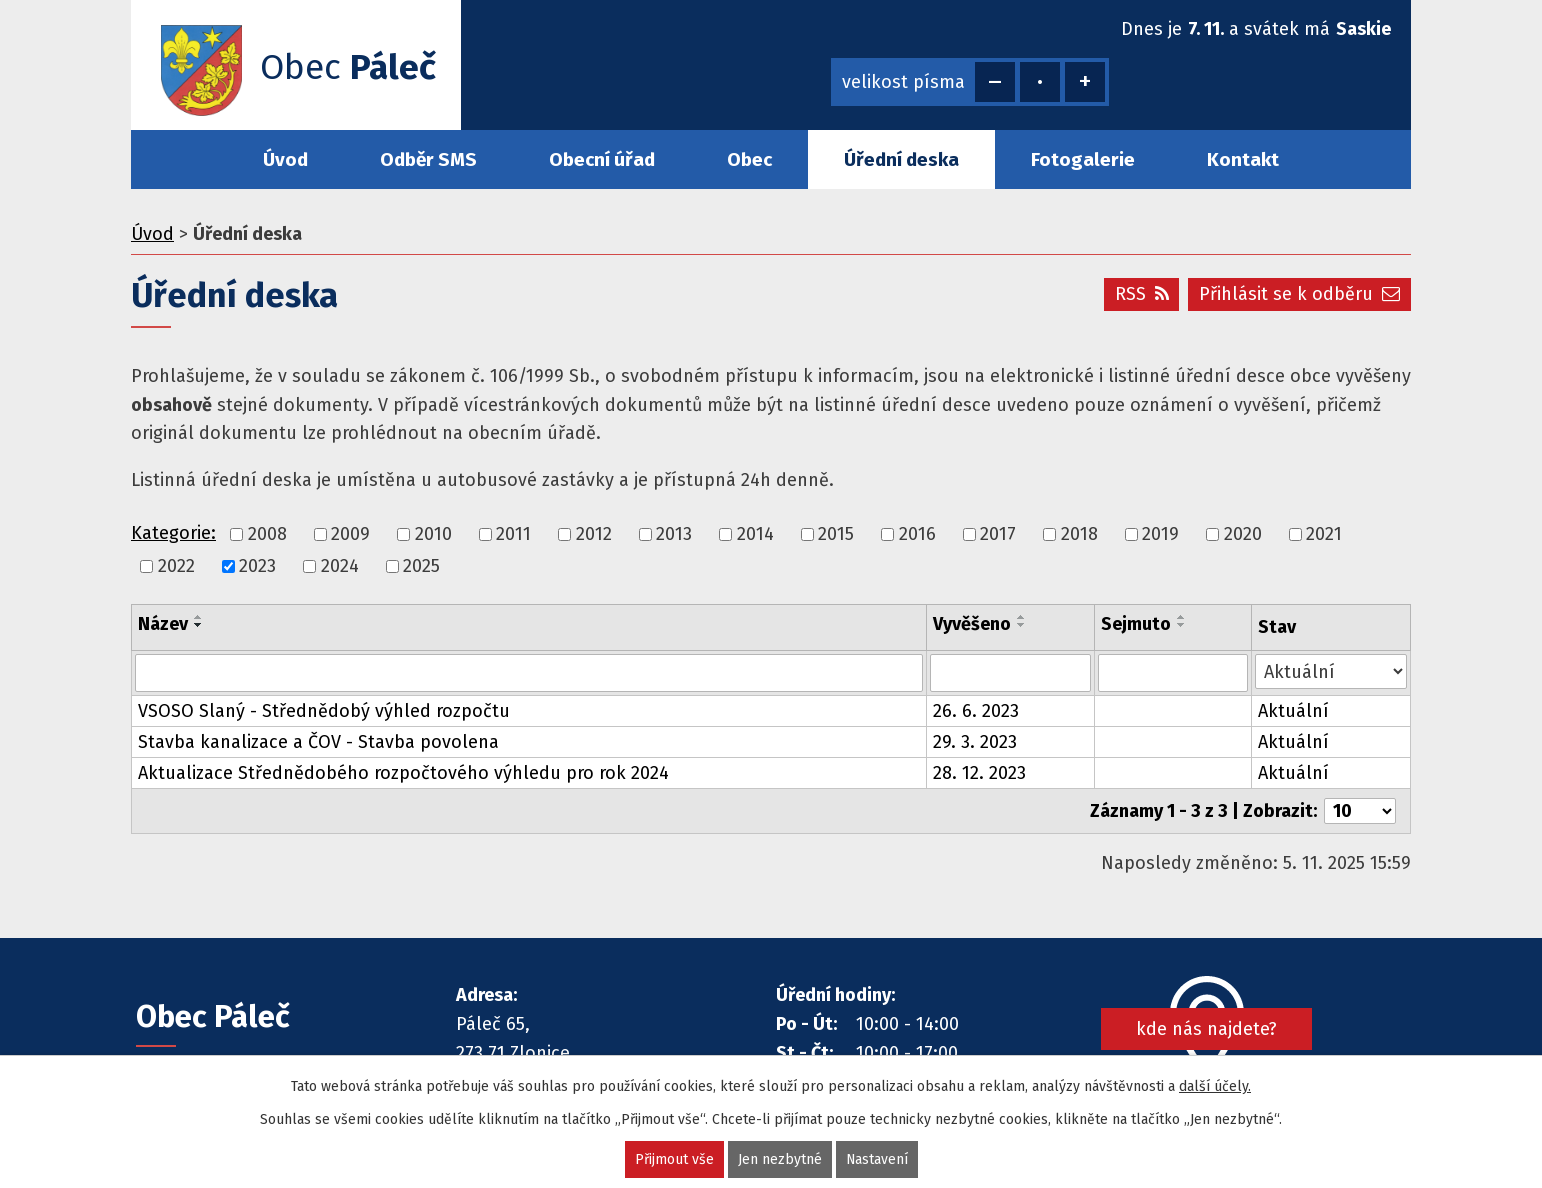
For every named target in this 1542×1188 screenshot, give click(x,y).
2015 (836, 534)
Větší (1085, 82)
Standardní (1040, 82)
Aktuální (1293, 711)
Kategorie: (173, 533)
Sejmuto (1136, 624)
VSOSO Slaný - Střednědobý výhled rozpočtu (324, 711)
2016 (917, 534)
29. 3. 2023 (975, 742)
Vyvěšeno (972, 624)
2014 (755, 534)
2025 (421, 566)
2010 (433, 534)
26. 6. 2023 (976, 711)
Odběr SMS (428, 159)
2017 (998, 534)
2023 (257, 566)
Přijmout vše (673, 1159)
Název (163, 624)
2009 (350, 534)
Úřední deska (901, 159)
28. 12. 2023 (979, 773)
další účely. (1215, 1086)
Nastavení (876, 1159)
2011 (513, 534)
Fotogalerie (1083, 159)
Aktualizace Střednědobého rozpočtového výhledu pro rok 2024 (403, 773)
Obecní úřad (602, 159)
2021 (1324, 534)
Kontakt (1243, 159)
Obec (749, 159)
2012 (594, 534)
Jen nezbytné (779, 1159)
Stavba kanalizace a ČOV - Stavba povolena (318, 742)
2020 (1243, 534)
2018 (1079, 534)
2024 (340, 566)
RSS (1142, 294)
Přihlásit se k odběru (1299, 294)
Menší (995, 82)
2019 (1160, 534)
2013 (674, 534)
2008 (267, 534)
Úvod (285, 159)
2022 (176, 566)
